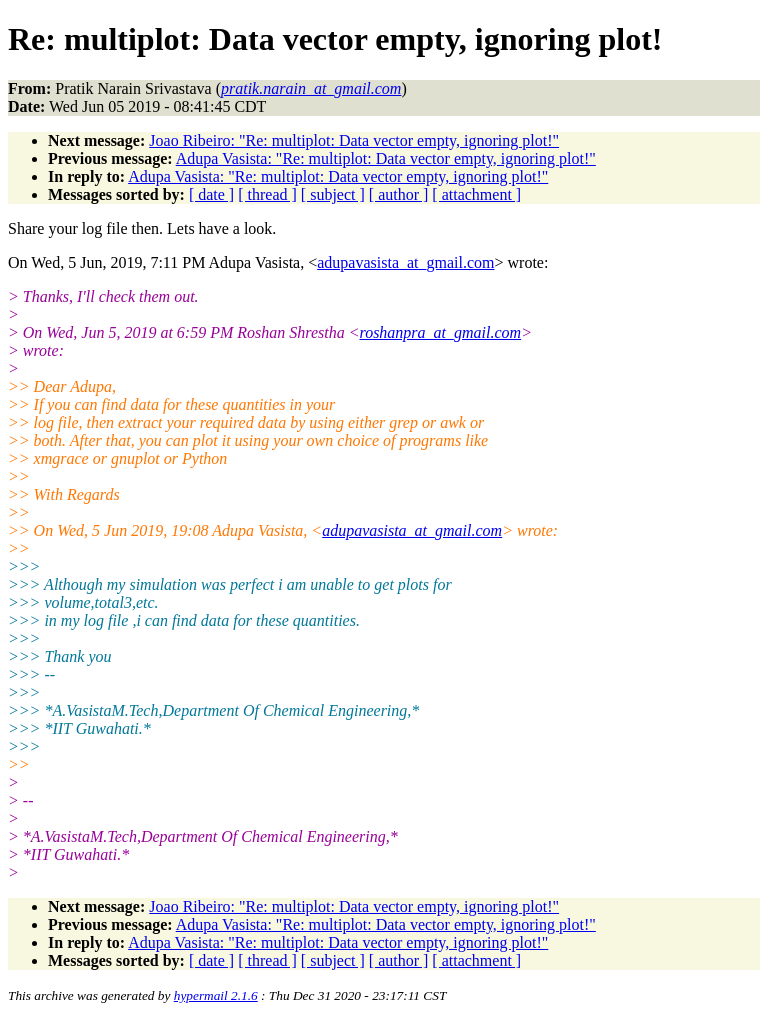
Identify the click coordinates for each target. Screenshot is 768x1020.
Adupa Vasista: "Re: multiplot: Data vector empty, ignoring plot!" (386, 158)
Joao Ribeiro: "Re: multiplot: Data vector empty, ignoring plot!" (354, 140)
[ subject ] (333, 194)
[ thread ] (267, 194)
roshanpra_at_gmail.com (441, 332)
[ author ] (399, 194)
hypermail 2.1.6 (216, 995)
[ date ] (211, 194)
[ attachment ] (476, 194)
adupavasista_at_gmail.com (405, 262)
